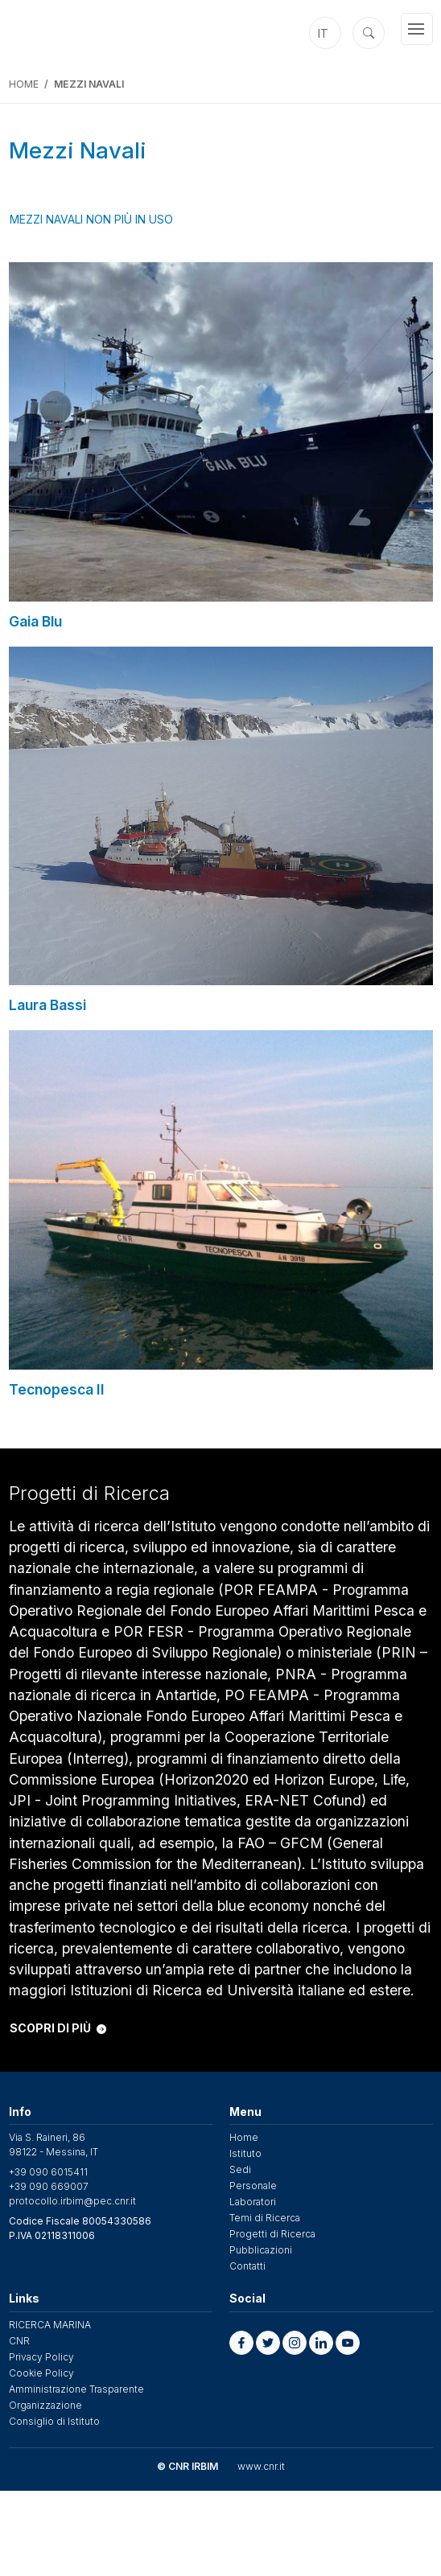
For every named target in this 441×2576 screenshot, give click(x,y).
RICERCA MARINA (50, 2325)
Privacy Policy (41, 2357)
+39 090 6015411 (48, 2172)
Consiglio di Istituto (54, 2421)
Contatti (247, 2266)
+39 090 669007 (49, 2186)
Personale (253, 2186)
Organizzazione (45, 2405)
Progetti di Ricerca (272, 2234)
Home (24, 84)
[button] (241, 2343)
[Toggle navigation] (417, 29)
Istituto (245, 2153)
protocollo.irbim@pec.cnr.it (72, 2201)
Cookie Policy (41, 2373)
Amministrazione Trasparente (76, 2389)
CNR (19, 2341)
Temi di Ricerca (264, 2218)
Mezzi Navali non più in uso (91, 219)
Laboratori (252, 2202)
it (323, 33)
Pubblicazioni (260, 2250)
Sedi (240, 2169)
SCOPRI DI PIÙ (58, 2028)
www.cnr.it (261, 2466)
